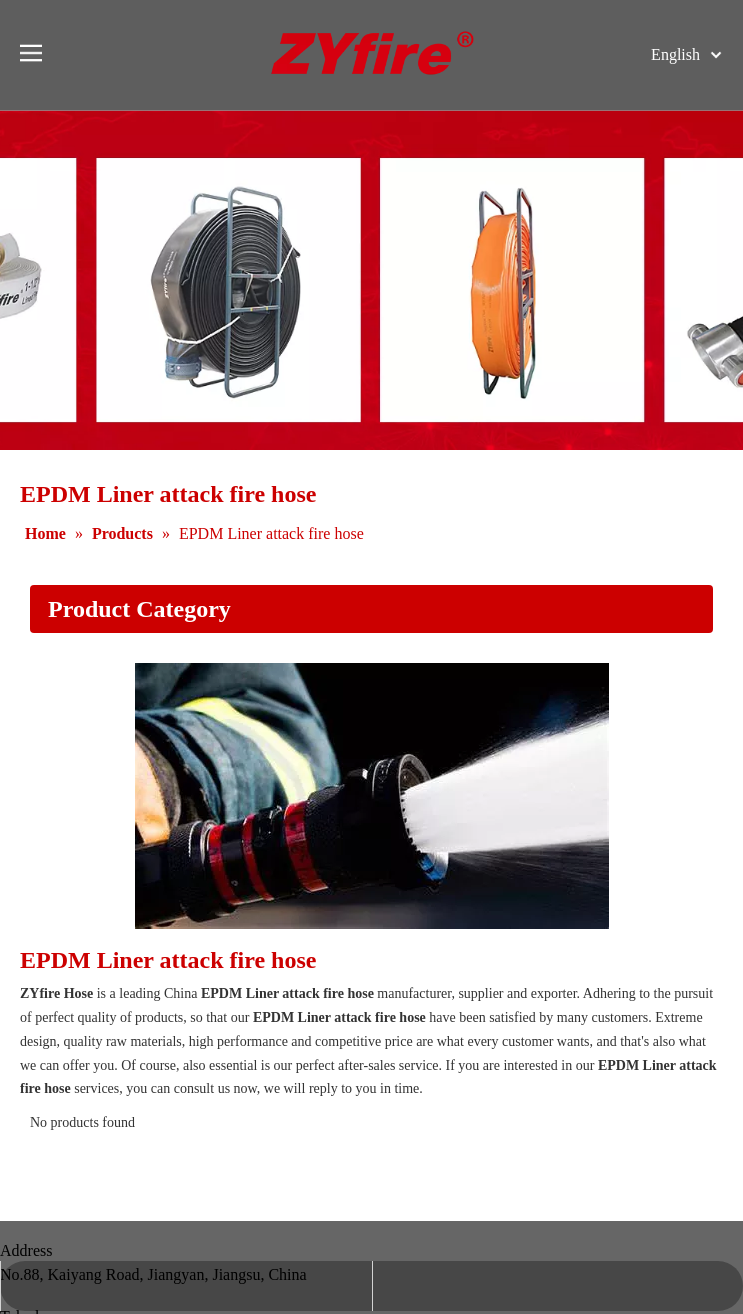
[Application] (372, 796)
